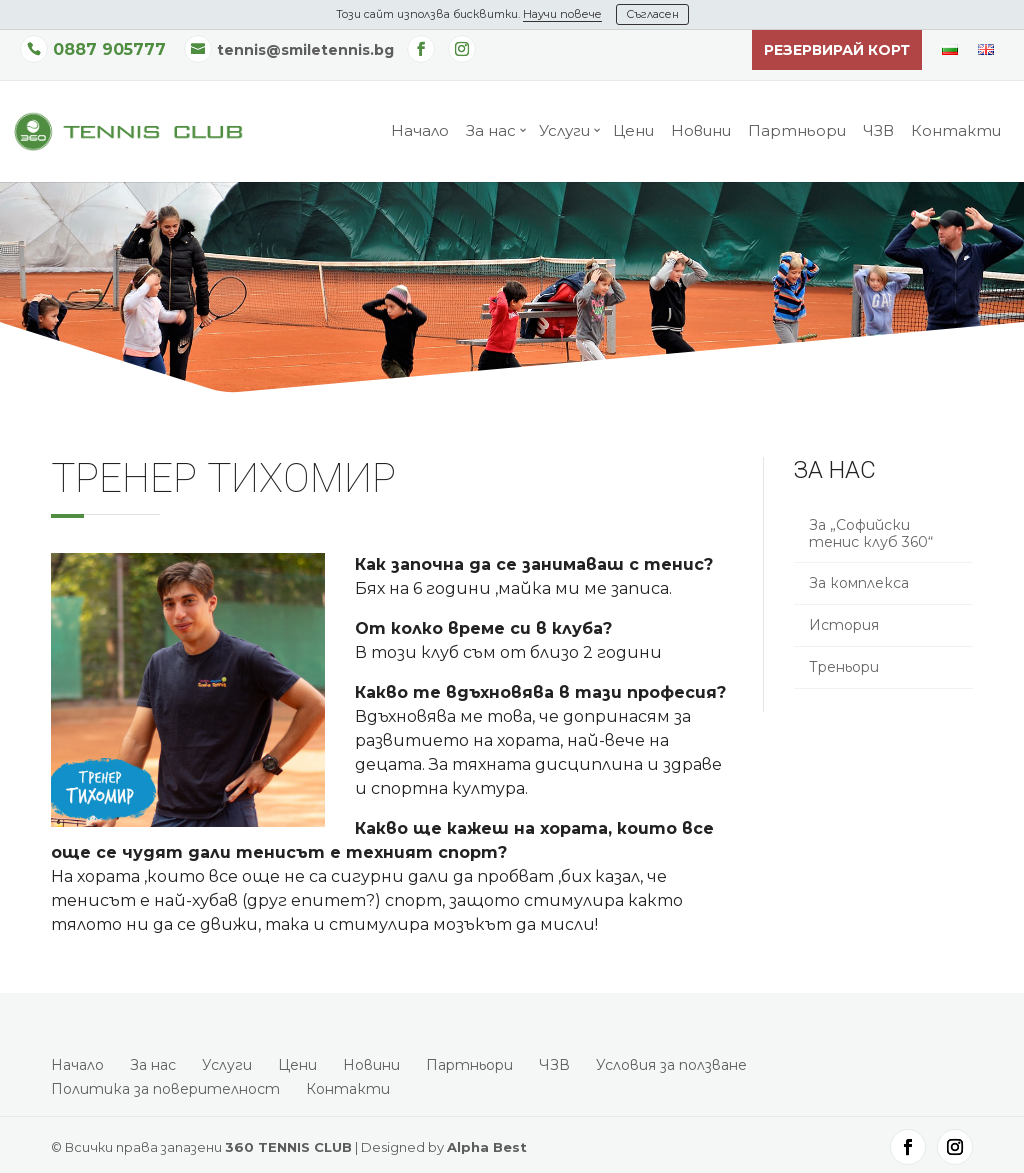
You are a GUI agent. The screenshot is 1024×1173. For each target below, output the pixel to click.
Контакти (956, 132)
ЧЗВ (878, 132)
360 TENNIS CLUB (288, 1147)
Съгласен (652, 14)
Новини (701, 132)
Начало (420, 132)
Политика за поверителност (165, 1089)
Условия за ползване (671, 1065)
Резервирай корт (837, 50)
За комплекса (859, 583)
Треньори (844, 667)
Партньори (797, 132)
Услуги (564, 132)
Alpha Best (487, 1147)
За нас (491, 132)
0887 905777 (109, 49)
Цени (633, 132)
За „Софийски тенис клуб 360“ (871, 533)
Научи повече (562, 14)
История (844, 625)
